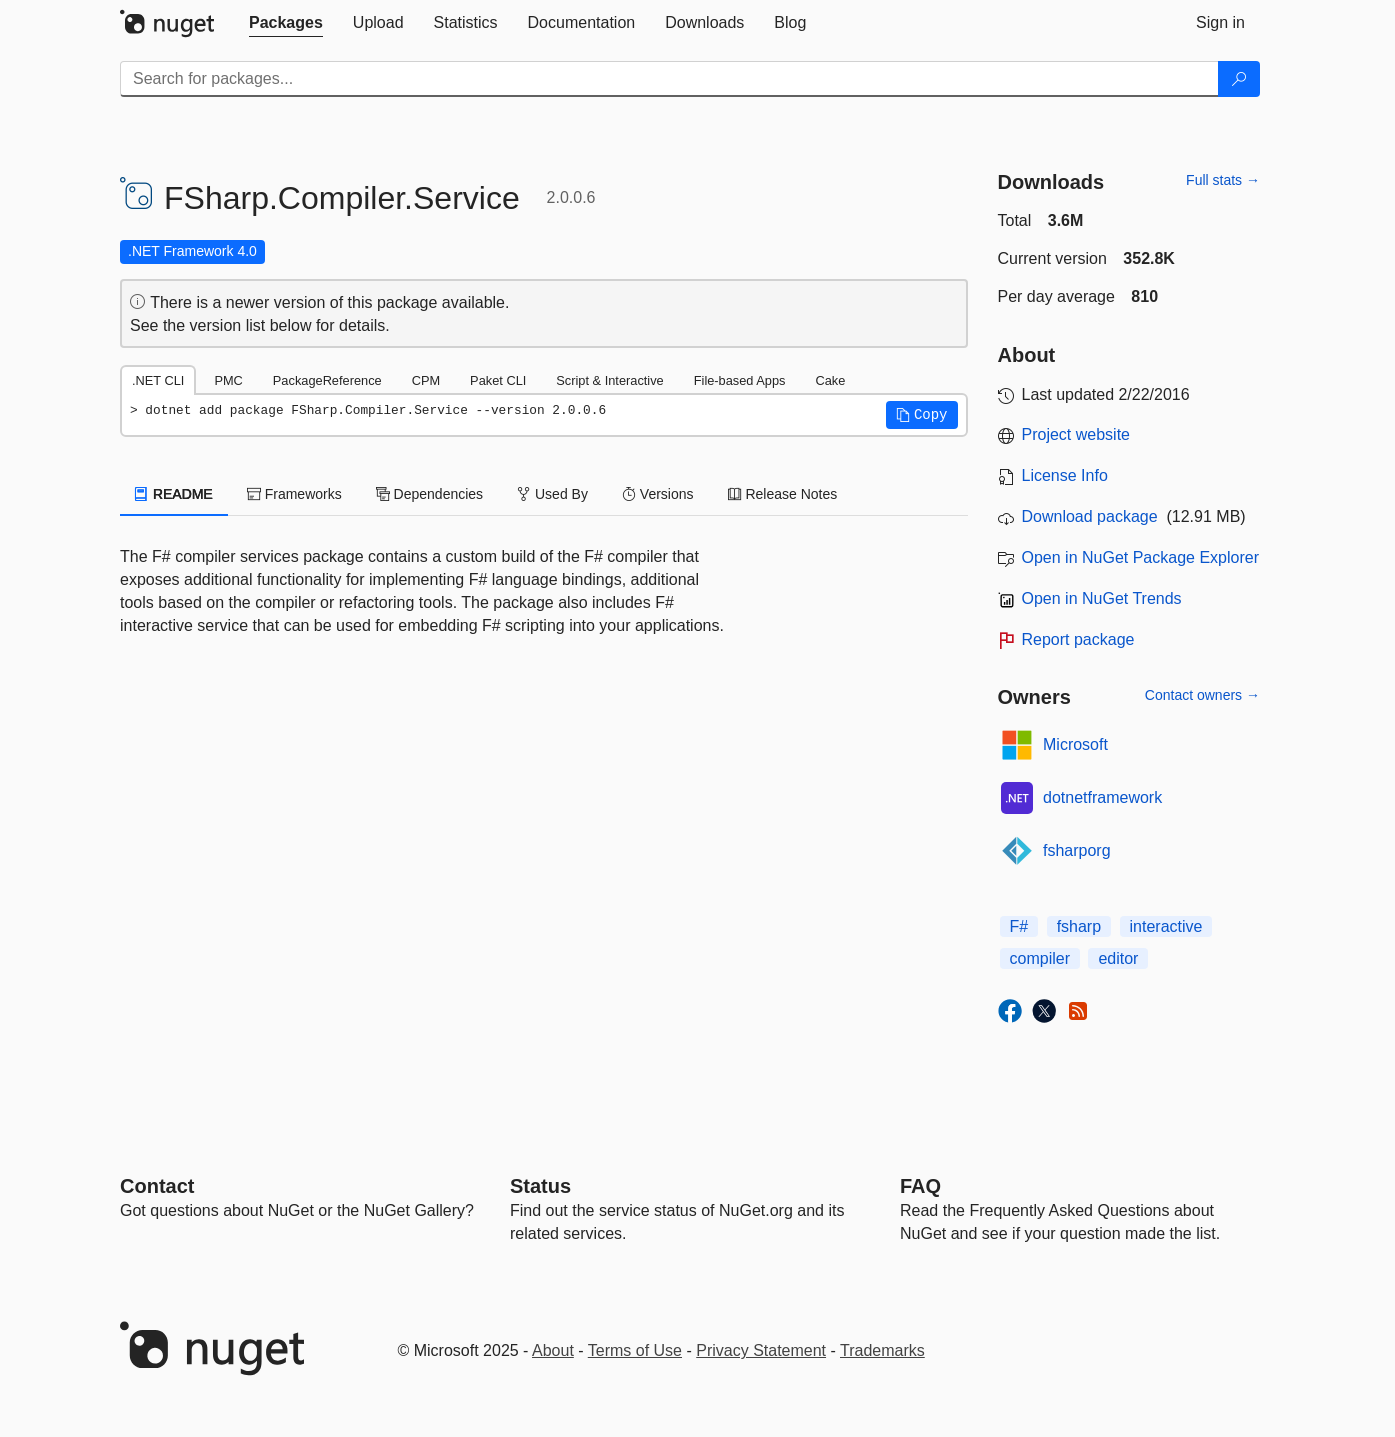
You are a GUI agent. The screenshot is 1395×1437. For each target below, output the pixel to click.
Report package (1078, 639)
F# (1019, 926)
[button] (922, 415)
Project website (1076, 434)
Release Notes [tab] (783, 494)
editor (1118, 958)
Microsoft (1075, 744)
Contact (157, 1186)
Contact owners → (1202, 695)
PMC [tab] (228, 380)
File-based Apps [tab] (740, 380)
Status (540, 1186)
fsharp (1079, 926)
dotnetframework (1102, 797)
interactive (1166, 926)
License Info (1065, 475)
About (553, 1350)
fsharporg (1077, 850)
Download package (1090, 516)
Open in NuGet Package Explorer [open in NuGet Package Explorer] (1140, 557)
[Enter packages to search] (669, 79)
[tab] (286, 23)
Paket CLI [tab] (498, 380)
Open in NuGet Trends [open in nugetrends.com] (1102, 598)
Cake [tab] (830, 380)
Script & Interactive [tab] (609, 380)
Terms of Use (635, 1350)
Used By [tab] (552, 494)
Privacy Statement (761, 1350)
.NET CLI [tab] (158, 380)
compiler (1040, 958)
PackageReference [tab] (327, 380)
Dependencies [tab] (429, 494)
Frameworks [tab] (294, 494)
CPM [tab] (426, 380)
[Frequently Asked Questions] (920, 1186)
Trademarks (882, 1350)
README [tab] (174, 494)
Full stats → (1223, 180)
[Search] (1239, 79)
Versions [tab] (658, 494)
